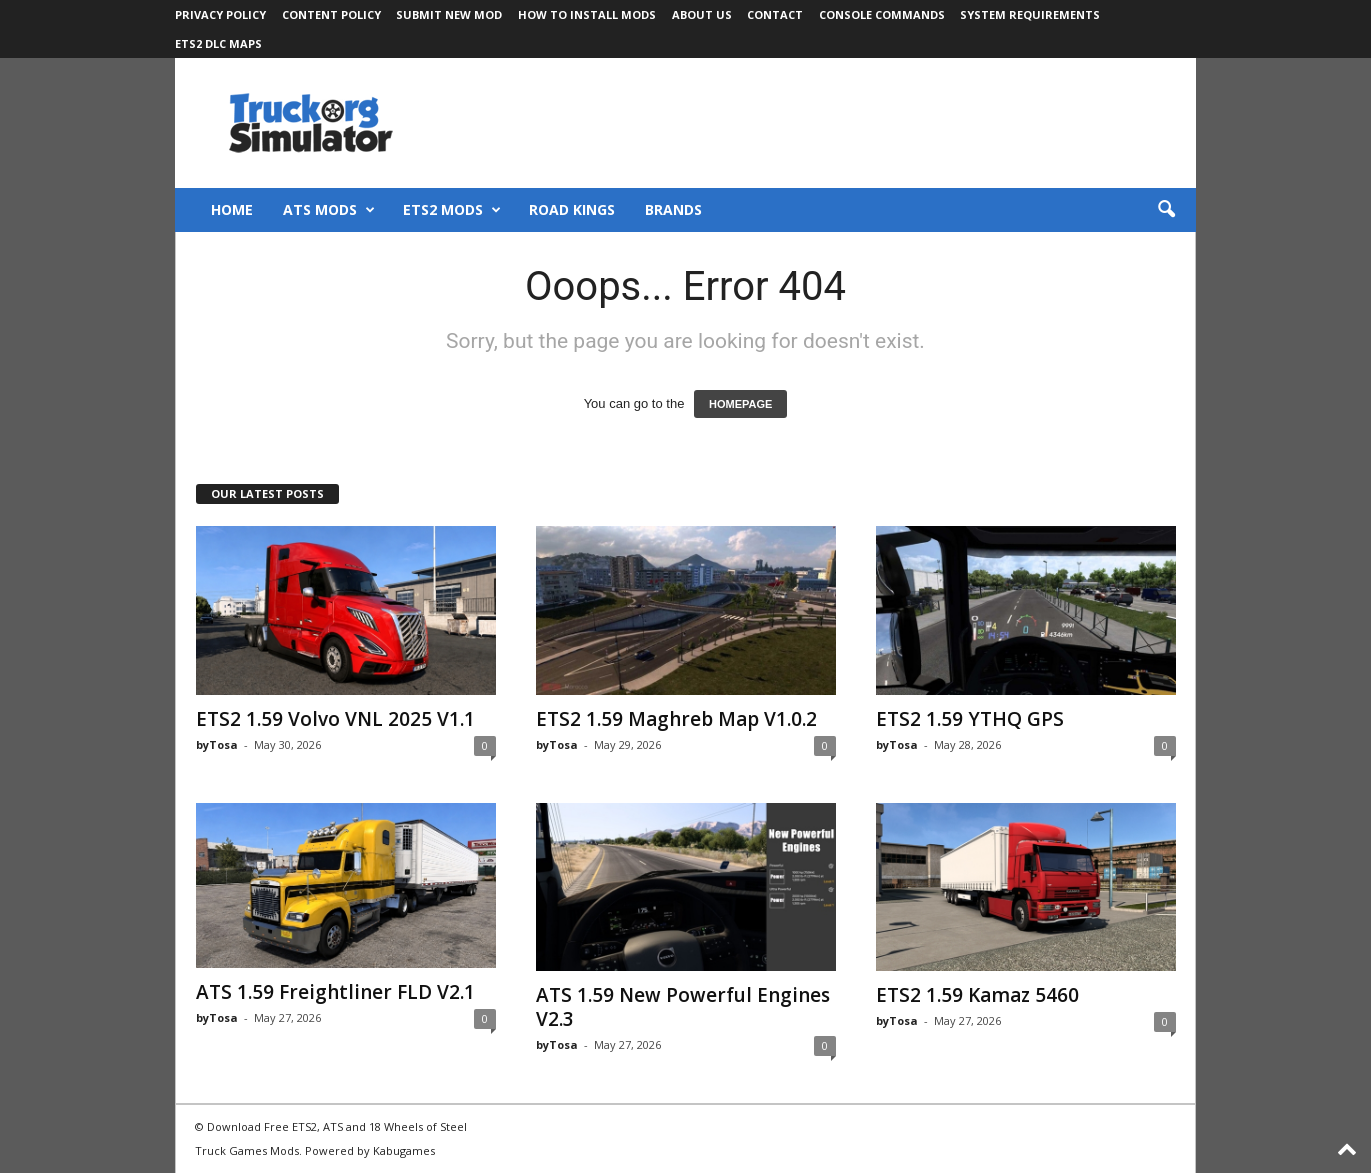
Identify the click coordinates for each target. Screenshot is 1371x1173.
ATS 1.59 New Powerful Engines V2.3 (683, 1007)
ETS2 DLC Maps (218, 43)
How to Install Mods (587, 14)
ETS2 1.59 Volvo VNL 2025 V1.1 (335, 719)
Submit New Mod (449, 14)
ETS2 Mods (452, 210)
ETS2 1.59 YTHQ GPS (970, 719)
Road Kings (572, 209)
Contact (775, 14)
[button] (1166, 210)
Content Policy (331, 14)
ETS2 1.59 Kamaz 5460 (977, 995)
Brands (673, 209)
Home (232, 209)
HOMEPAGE (740, 404)
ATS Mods (329, 210)
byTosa (217, 744)
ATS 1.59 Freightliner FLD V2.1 (335, 992)
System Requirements (1030, 14)
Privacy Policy (220, 14)
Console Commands (882, 14)
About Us (702, 14)
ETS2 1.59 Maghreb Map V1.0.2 (676, 719)
